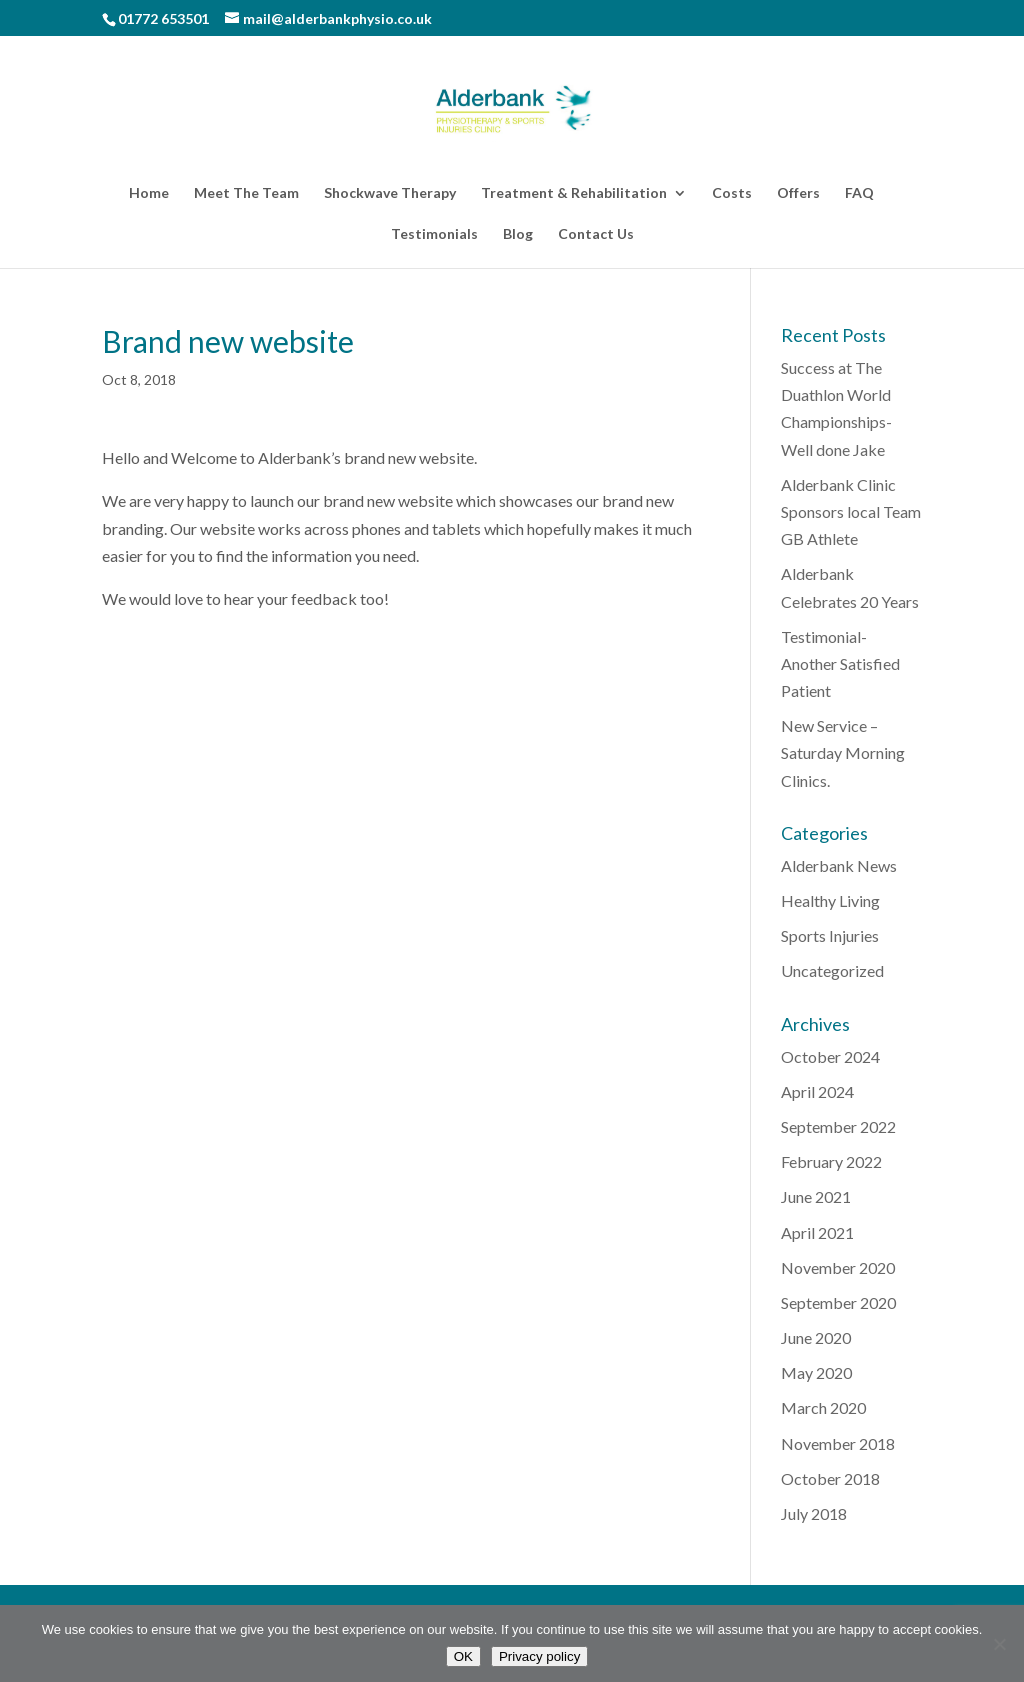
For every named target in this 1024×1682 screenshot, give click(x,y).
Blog (518, 234)
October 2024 (830, 1056)
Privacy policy (539, 1656)
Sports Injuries (830, 935)
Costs (732, 193)
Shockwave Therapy (390, 193)
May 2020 (816, 1372)
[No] (999, 1644)
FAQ (859, 193)
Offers (798, 193)
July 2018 (814, 1513)
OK (463, 1656)
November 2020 (838, 1267)
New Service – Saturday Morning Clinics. (843, 752)
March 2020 (823, 1407)
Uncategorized (832, 970)
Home (149, 193)
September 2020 (838, 1302)
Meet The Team (246, 193)
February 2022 (831, 1161)
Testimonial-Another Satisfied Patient (840, 663)
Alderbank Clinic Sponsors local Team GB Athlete (851, 511)
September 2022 (838, 1126)
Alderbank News (839, 865)
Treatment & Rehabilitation (574, 193)
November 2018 (838, 1443)
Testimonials (434, 234)
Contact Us (596, 234)
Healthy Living (830, 900)
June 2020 (816, 1337)
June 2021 (816, 1196)
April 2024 (817, 1091)
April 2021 (817, 1232)
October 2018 (830, 1478)
